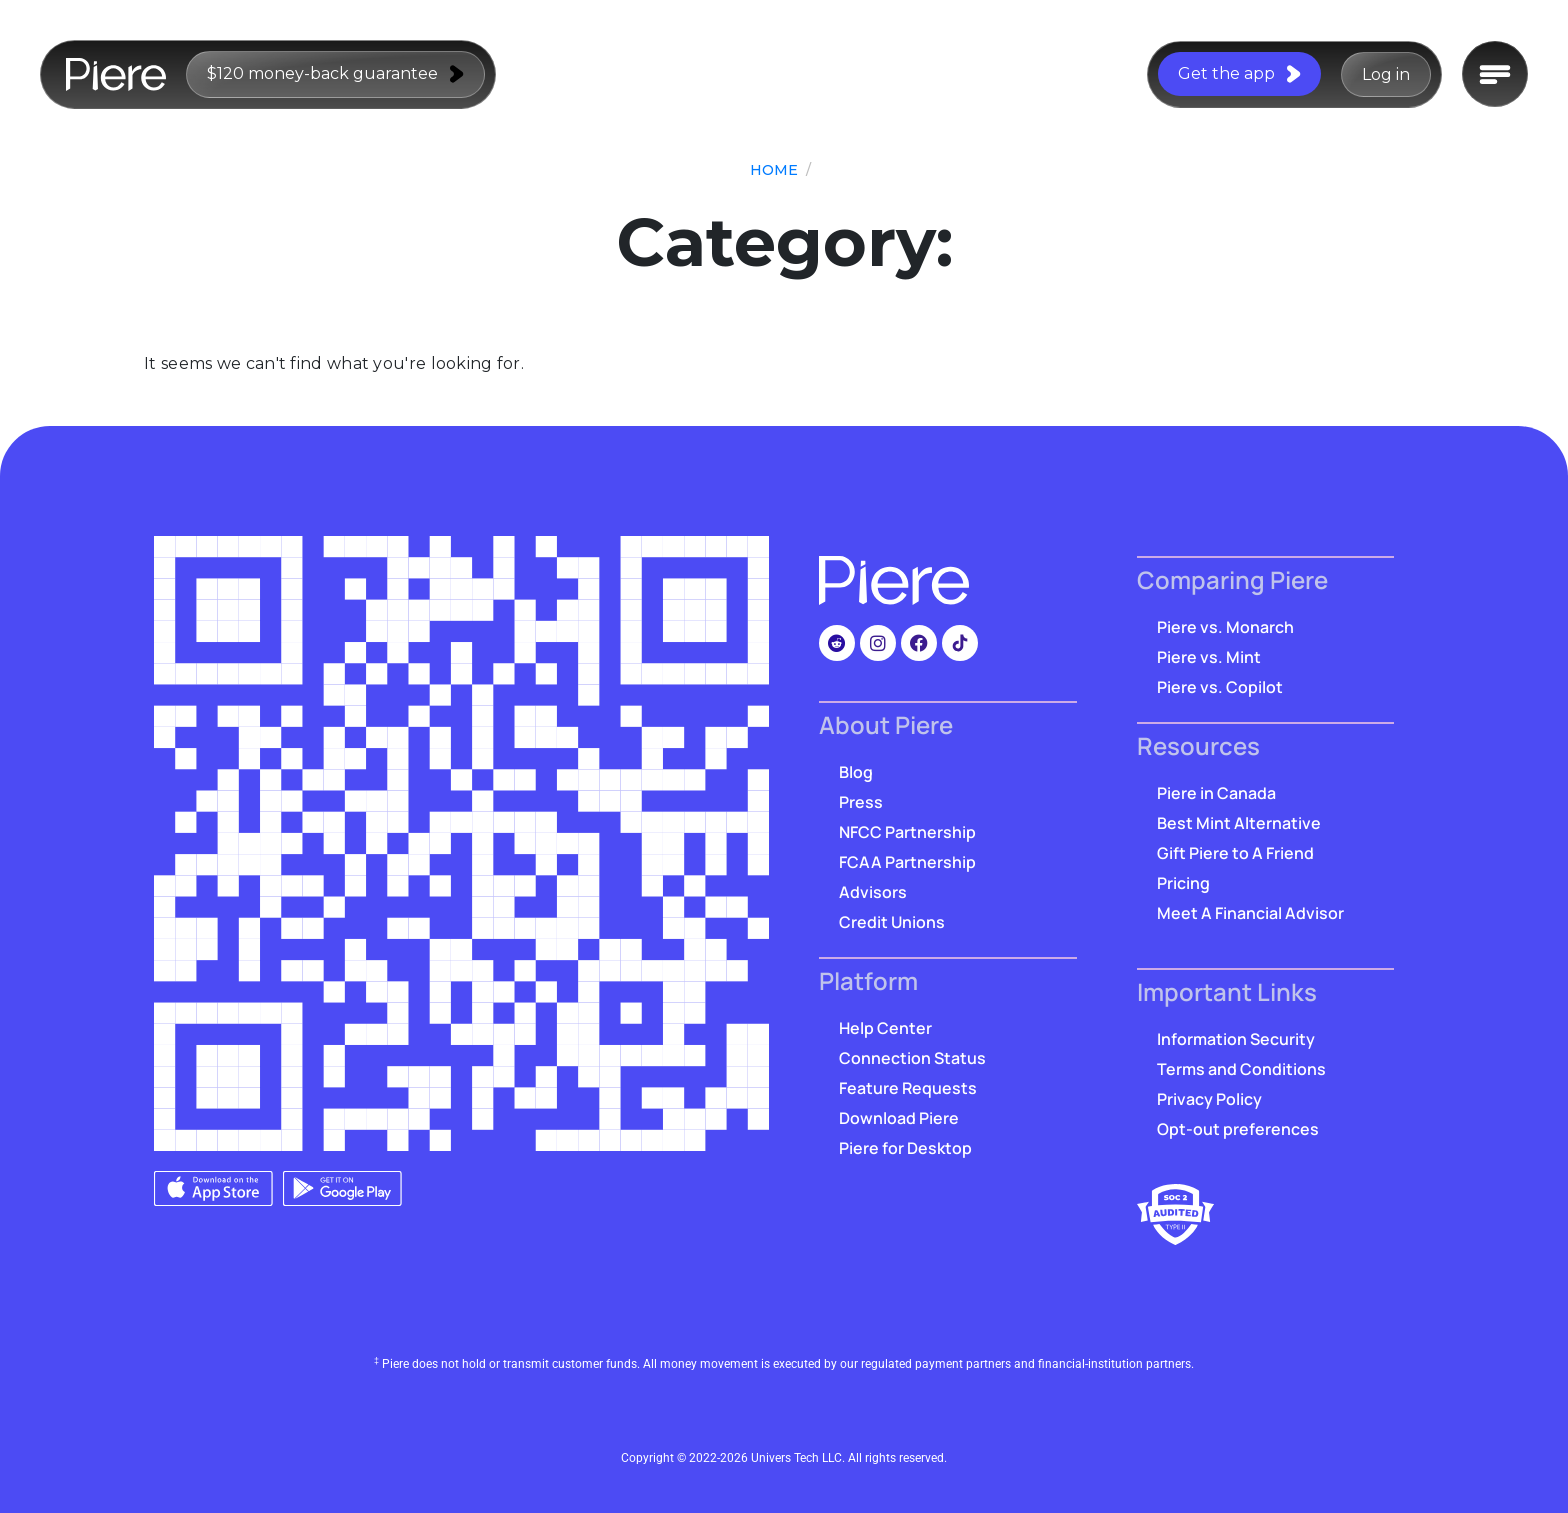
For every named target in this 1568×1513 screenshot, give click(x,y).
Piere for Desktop (905, 1148)
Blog (856, 772)
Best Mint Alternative (1239, 823)
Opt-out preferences (1238, 1129)
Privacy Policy (1209, 1099)
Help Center (885, 1028)
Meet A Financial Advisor (1250, 913)
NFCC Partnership (907, 832)
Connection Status (912, 1058)
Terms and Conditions (1241, 1069)
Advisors (873, 892)
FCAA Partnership (907, 862)
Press (861, 802)
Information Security (1236, 1039)
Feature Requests (908, 1088)
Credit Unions (892, 922)
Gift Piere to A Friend (1235, 853)
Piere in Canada (1216, 793)
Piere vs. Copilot (1220, 687)
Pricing (1183, 883)
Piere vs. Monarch (1225, 627)
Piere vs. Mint (1209, 657)
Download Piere (899, 1118)
